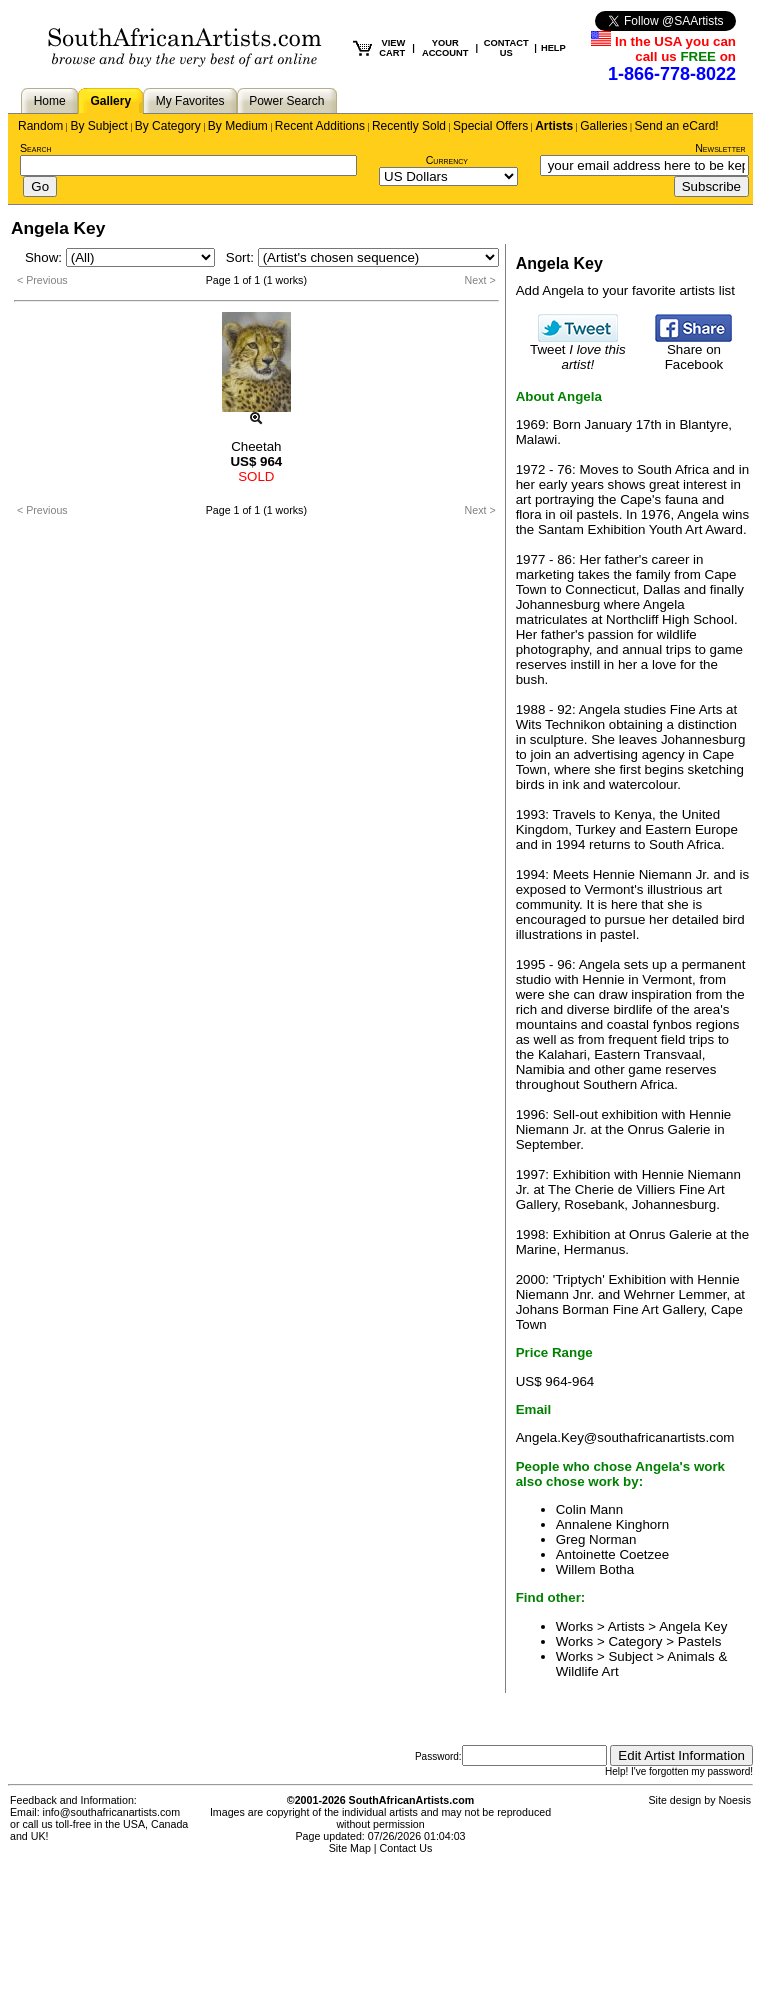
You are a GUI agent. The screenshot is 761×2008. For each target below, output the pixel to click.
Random (40, 126)
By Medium (238, 126)
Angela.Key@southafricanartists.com (625, 1437)
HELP (553, 48)
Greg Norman (596, 1539)
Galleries (603, 126)
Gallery (110, 101)
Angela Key (693, 1626)
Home (50, 101)
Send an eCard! (677, 126)
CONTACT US (506, 48)
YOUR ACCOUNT (445, 48)
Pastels (700, 1641)
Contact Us (406, 1848)
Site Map (350, 1848)
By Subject (98, 126)
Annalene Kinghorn (612, 1524)
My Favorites (190, 101)
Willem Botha (595, 1569)
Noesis (734, 1800)
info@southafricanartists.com (112, 1812)
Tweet (578, 351)
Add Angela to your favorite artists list (625, 290)
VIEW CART (392, 48)
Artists (554, 126)
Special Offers (490, 126)
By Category (168, 126)
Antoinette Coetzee (612, 1554)
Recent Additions (320, 126)
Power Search (286, 101)
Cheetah (256, 446)
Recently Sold (409, 126)
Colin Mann (589, 1509)
